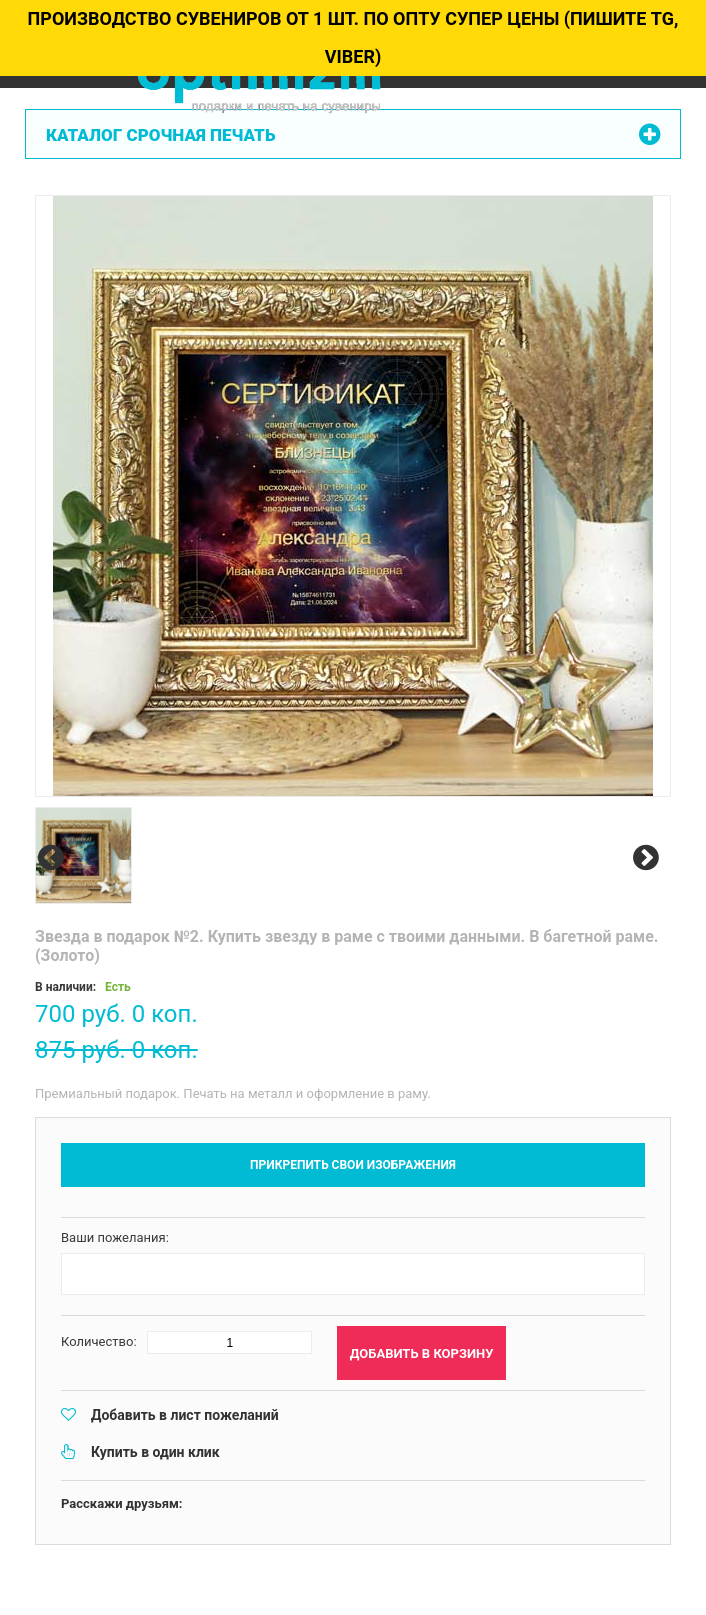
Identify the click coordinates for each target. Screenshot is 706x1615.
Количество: (99, 1341)
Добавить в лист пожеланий (185, 1415)
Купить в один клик (155, 1452)
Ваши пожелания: (115, 1237)
